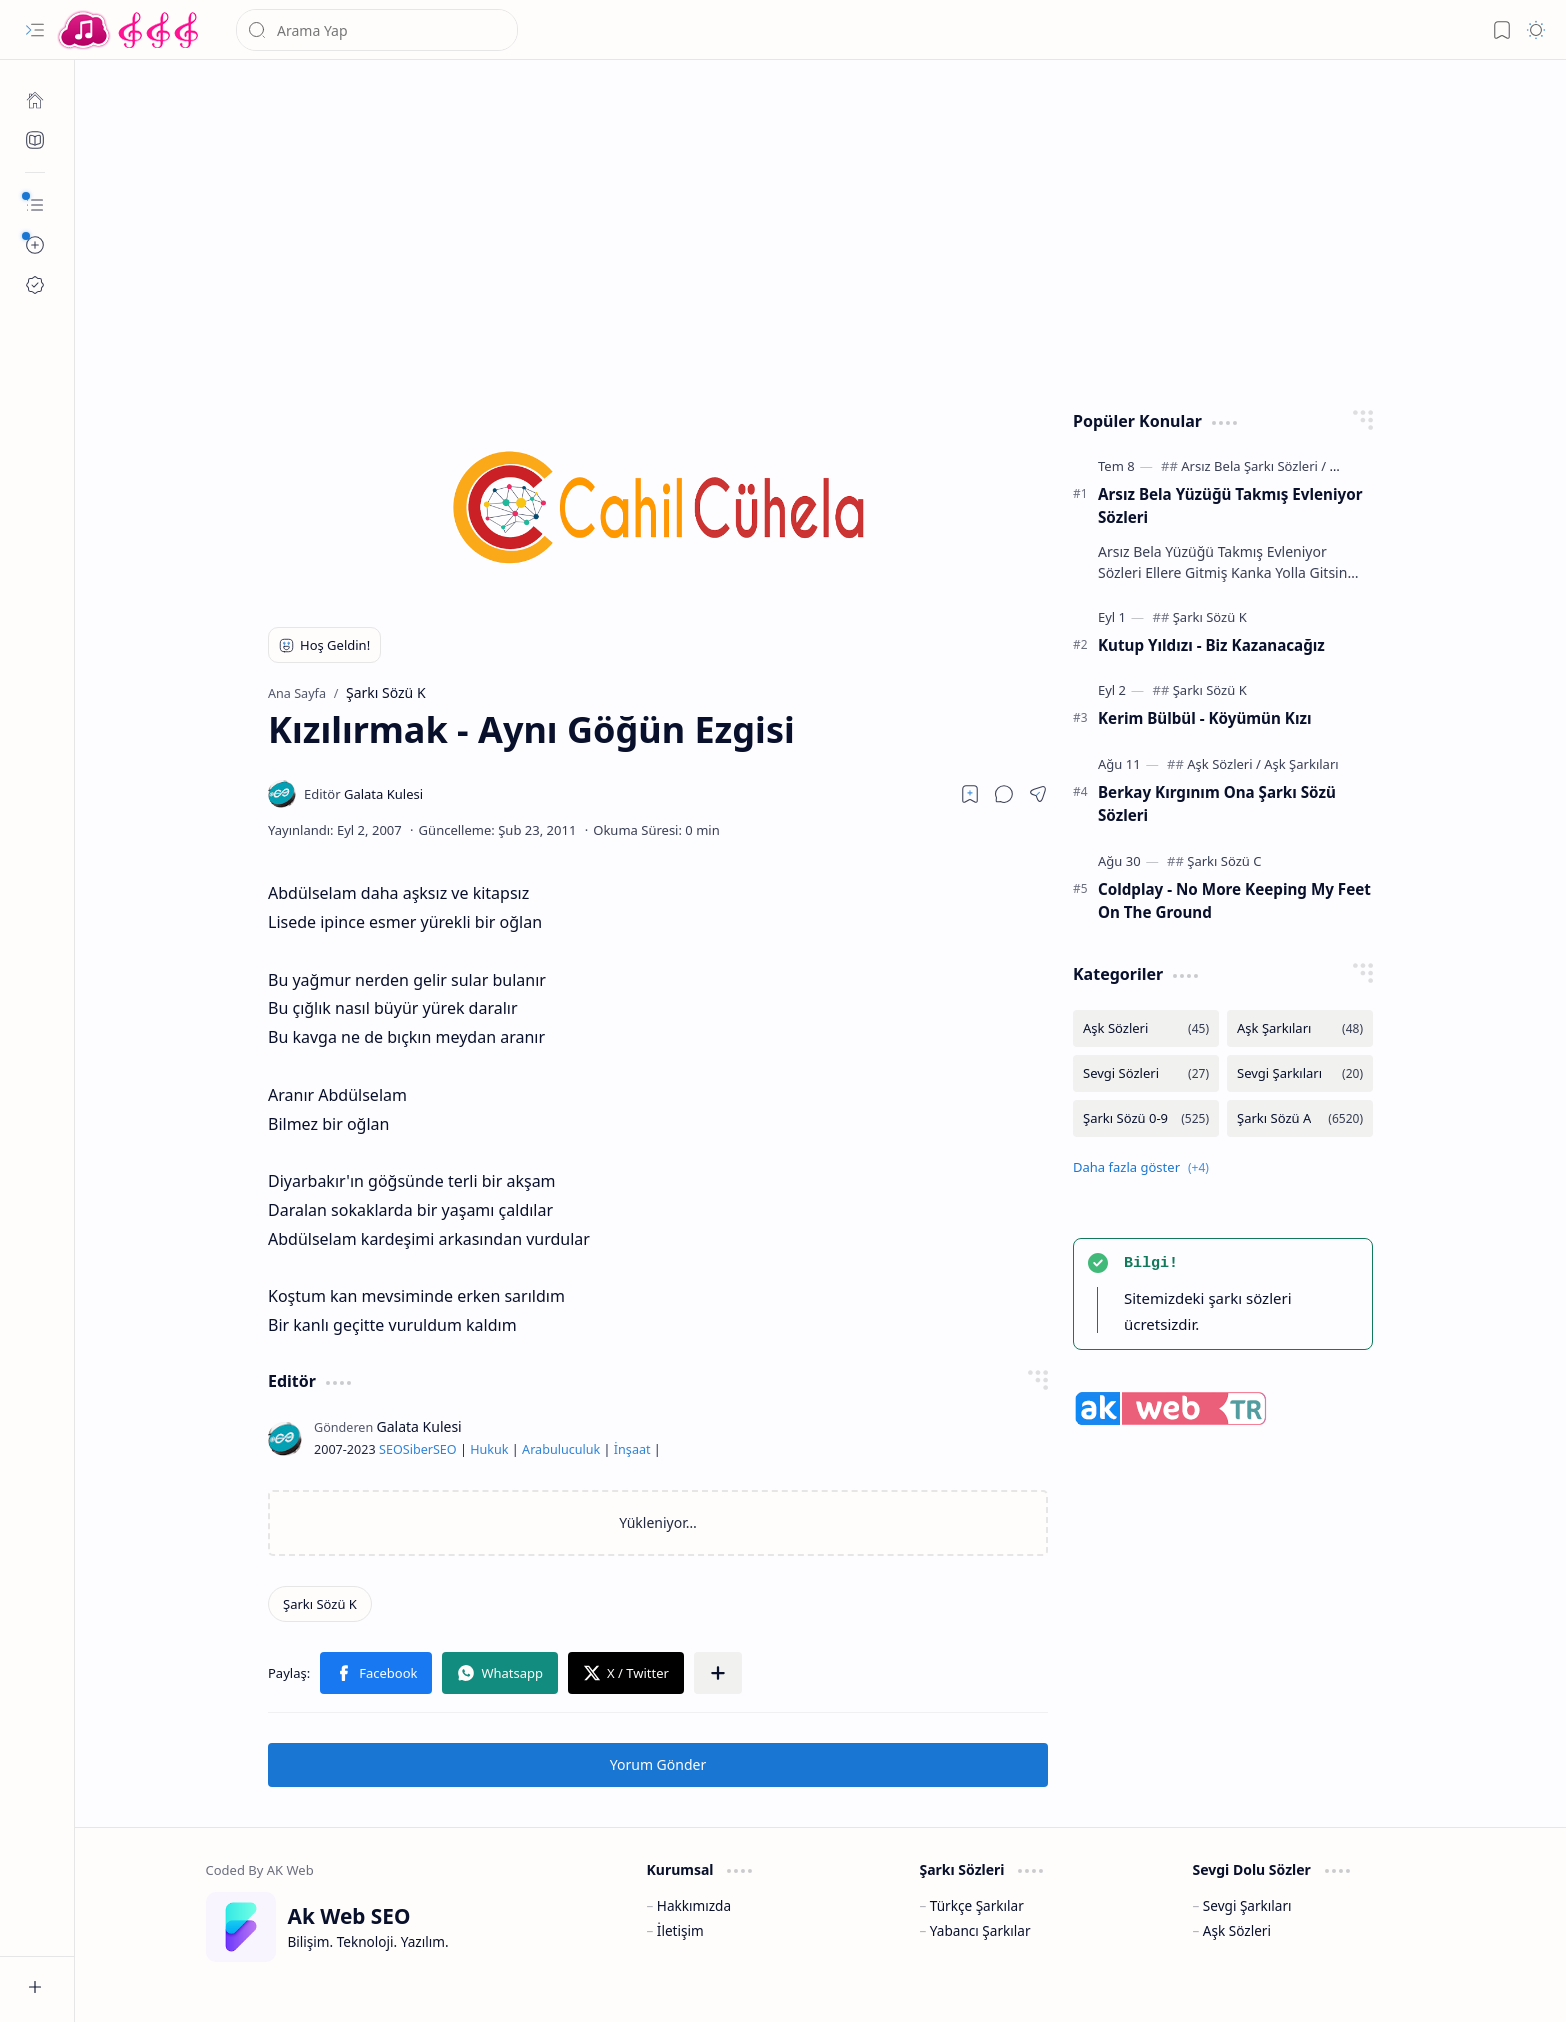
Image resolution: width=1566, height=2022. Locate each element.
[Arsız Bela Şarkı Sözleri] (1253, 466)
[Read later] (970, 794)
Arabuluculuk (561, 1449)
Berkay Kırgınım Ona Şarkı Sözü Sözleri (1217, 803)
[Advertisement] (806, 230)
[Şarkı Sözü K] (320, 1604)
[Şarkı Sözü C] (1224, 861)
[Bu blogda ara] (377, 30)
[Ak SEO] (35, 140)
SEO (391, 1449)
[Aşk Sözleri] (1224, 764)
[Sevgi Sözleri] (1146, 1073)
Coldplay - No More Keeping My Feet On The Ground (1234, 900)
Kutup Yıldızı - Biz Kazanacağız (1211, 645)
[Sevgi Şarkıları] (1300, 1073)
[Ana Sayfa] (35, 100)
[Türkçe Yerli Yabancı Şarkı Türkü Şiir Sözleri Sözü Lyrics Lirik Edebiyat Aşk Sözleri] (130, 30)
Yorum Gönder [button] (658, 1764)
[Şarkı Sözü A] (1300, 1118)
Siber (418, 1449)
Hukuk (489, 1449)
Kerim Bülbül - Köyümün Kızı (1204, 718)
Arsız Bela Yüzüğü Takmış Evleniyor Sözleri (1230, 505)
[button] (35, 30)
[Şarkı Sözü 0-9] (1146, 1118)
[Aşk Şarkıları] (1301, 764)
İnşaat (632, 1449)
